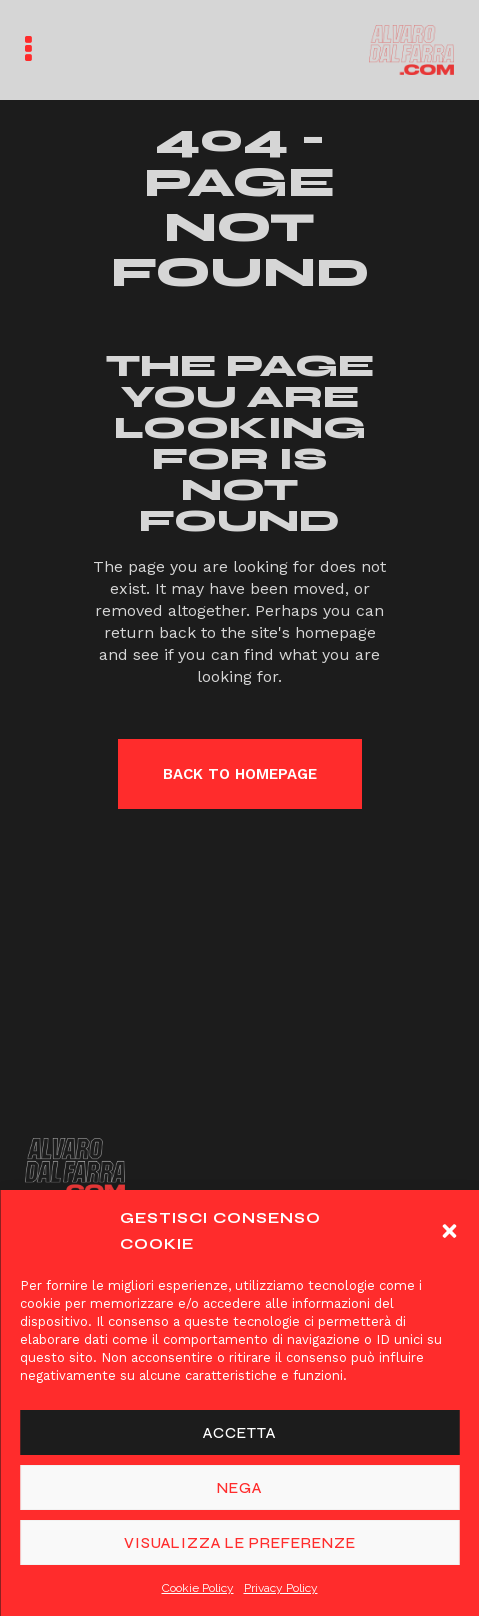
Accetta (239, 1433)
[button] (449, 1231)
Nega (239, 1488)
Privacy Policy (281, 1588)
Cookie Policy (198, 1588)
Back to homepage (240, 774)
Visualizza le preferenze (240, 1543)
